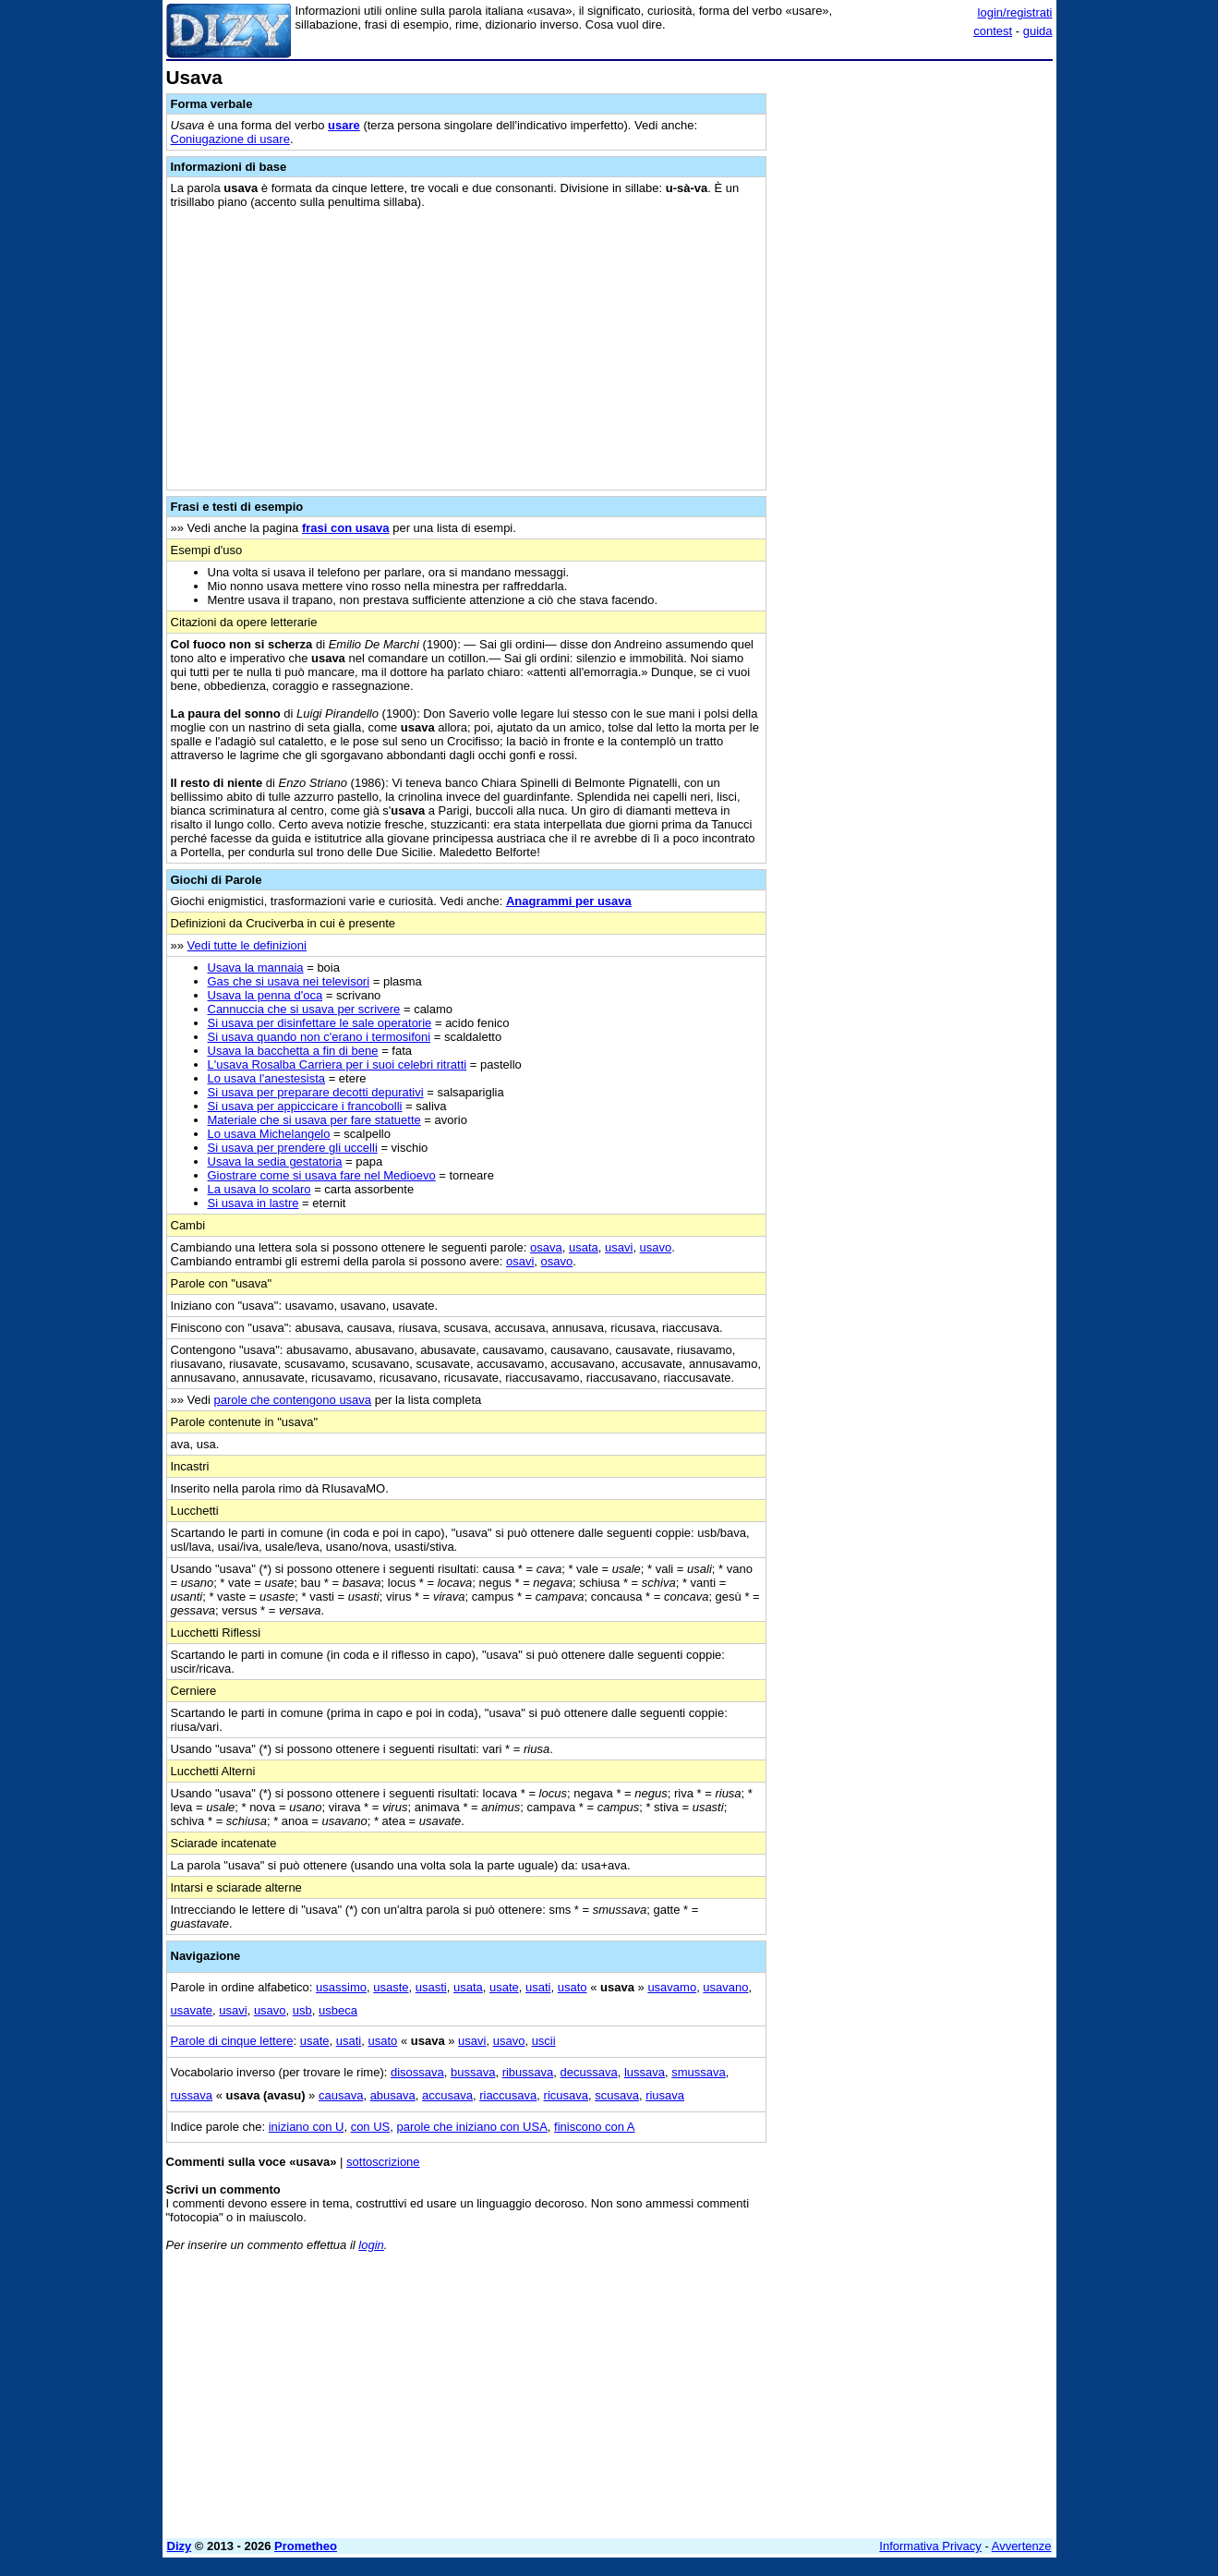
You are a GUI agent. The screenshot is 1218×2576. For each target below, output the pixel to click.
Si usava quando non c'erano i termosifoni (319, 1037)
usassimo (341, 1987)
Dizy (179, 2546)
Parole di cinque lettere (232, 2041)
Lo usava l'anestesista (267, 1078)
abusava (393, 2095)
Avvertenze (1022, 2546)
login (370, 2245)
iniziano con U (306, 2127)
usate (504, 1987)
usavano (725, 1987)
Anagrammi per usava (569, 901)
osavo (557, 1261)
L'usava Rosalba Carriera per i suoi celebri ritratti (337, 1064)
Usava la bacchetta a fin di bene (293, 1051)
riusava (664, 2095)
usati (537, 1987)
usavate (192, 2010)
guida (1038, 31)
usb (302, 2010)
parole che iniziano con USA (472, 2127)
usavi (619, 1247)
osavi (520, 1261)
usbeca (338, 2010)
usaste (390, 1987)
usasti (431, 1987)
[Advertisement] (914, 344)
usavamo (671, 1987)
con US (371, 2127)
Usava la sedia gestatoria (275, 1161)
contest (992, 31)
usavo (656, 1247)
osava (546, 1247)
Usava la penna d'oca (265, 995)
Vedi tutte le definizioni (247, 945)
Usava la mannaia (256, 967)
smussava (698, 2072)
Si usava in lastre (253, 1203)
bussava (473, 2072)
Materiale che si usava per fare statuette (314, 1120)
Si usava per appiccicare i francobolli (305, 1106)
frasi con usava (346, 528)
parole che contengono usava (293, 1400)
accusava (447, 2095)
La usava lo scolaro (259, 1189)
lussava (644, 2072)
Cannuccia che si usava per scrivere (304, 1009)
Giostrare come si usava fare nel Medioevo (322, 1175)
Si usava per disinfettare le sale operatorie (320, 1023)
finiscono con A (594, 2127)
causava (341, 2095)
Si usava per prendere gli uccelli (293, 1148)
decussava (589, 2072)
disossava (417, 2072)
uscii (544, 2041)
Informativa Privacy (930, 2546)
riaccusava (508, 2095)
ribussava (528, 2072)
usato (572, 1987)
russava (192, 2095)
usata (583, 1247)
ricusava (566, 2095)
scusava (617, 2095)
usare (344, 125)
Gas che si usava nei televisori (289, 981)
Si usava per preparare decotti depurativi (316, 1092)
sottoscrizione (382, 2162)
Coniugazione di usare (230, 139)
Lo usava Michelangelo (269, 1134)
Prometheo (305, 2546)
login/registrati (1015, 12)
